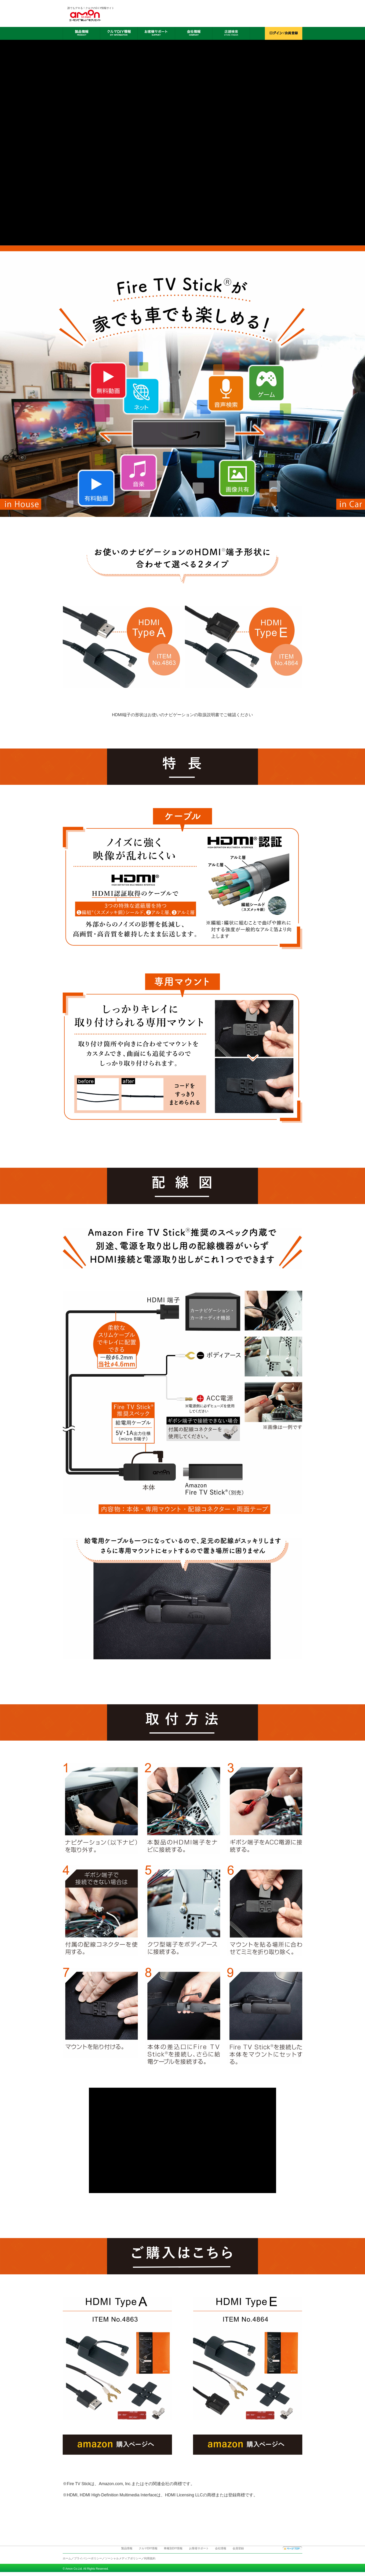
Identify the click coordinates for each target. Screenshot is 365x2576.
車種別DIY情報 (173, 2548)
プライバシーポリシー (88, 2558)
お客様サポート (199, 2548)
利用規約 (149, 2558)
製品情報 (126, 2548)
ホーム (67, 2558)
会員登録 (238, 2548)
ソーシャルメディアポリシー (123, 2558)
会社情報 (220, 2548)
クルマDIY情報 (148, 2548)
